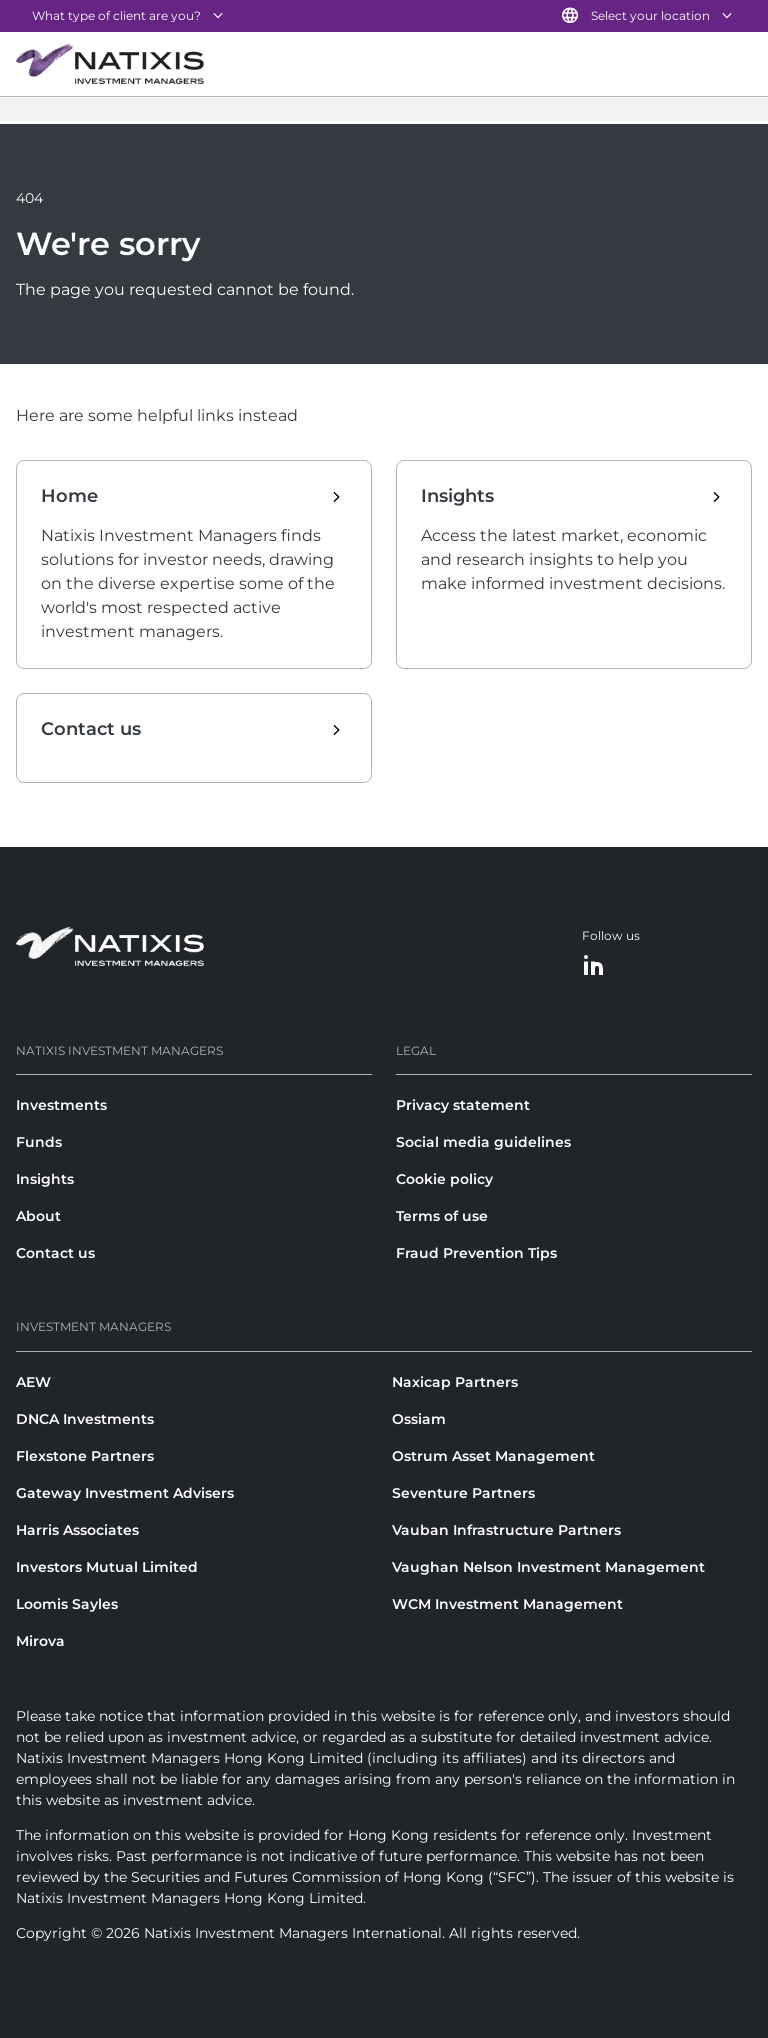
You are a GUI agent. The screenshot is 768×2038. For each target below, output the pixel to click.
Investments (61, 1105)
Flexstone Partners (85, 1456)
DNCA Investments (85, 1419)
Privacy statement (463, 1105)
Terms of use (442, 1216)
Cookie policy (444, 1179)
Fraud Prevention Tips (476, 1253)
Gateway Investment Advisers (125, 1493)
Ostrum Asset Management (493, 1456)
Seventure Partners (463, 1493)
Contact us (55, 1253)
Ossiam (419, 1419)
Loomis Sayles (67, 1604)
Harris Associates (77, 1530)
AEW (33, 1382)
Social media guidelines (483, 1142)
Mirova (40, 1641)
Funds (39, 1142)
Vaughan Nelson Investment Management (548, 1567)
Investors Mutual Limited (107, 1567)
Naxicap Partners (455, 1382)
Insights (45, 1179)
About (38, 1216)
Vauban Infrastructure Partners (506, 1530)
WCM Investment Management (507, 1604)
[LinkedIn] (594, 966)
